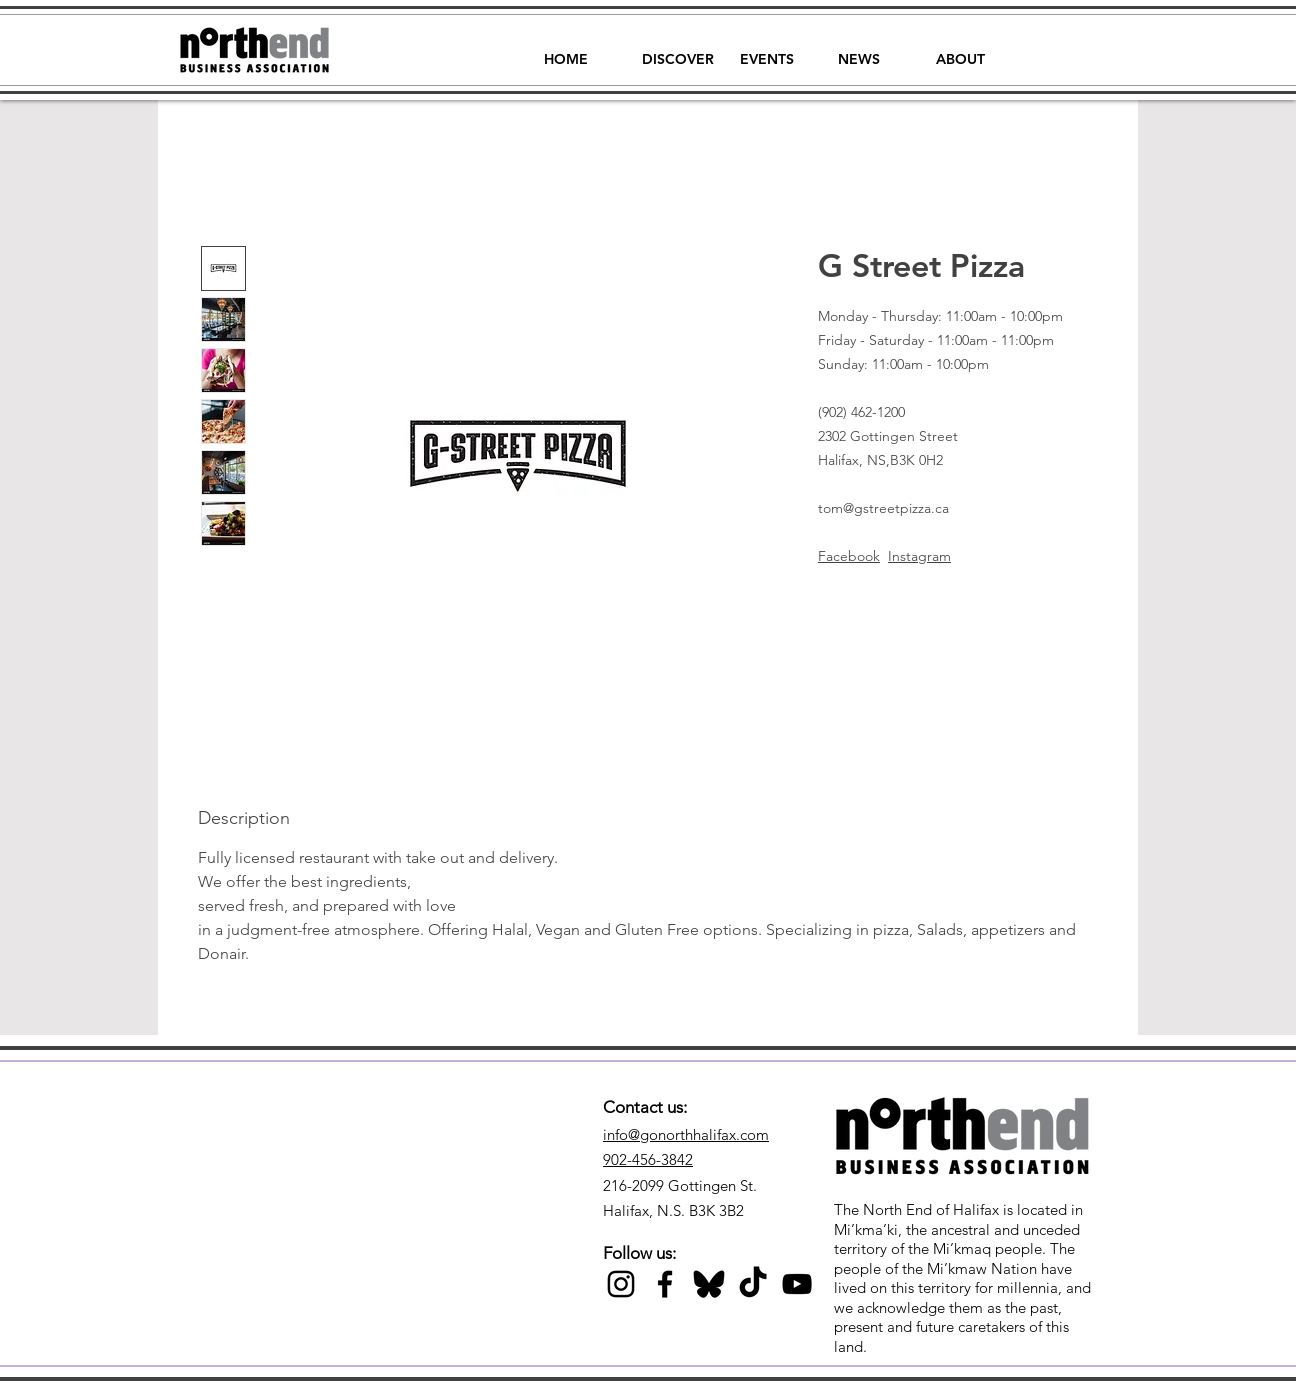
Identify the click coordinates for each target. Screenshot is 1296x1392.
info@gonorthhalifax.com (686, 1134)
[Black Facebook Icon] (665, 1284)
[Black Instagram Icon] (621, 1284)
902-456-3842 (648, 1159)
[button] (678, 50)
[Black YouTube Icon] (797, 1284)
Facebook (849, 556)
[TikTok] (753, 1284)
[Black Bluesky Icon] (709, 1284)
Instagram (919, 556)
